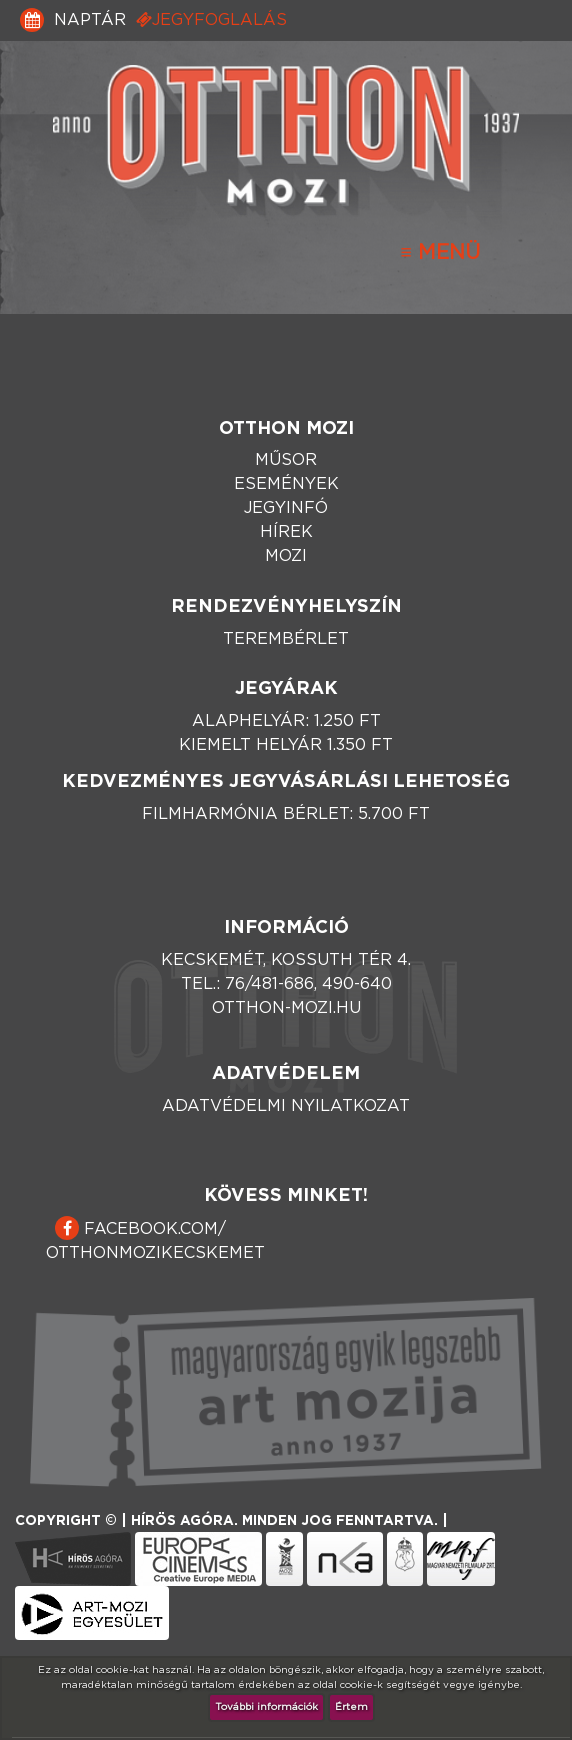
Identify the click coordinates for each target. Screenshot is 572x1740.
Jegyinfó (286, 508)
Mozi (286, 556)
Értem (351, 1707)
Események (286, 484)
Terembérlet (286, 639)
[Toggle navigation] (440, 253)
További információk (266, 1707)
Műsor (286, 460)
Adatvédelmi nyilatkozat (286, 1106)
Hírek (286, 532)
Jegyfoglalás (211, 19)
